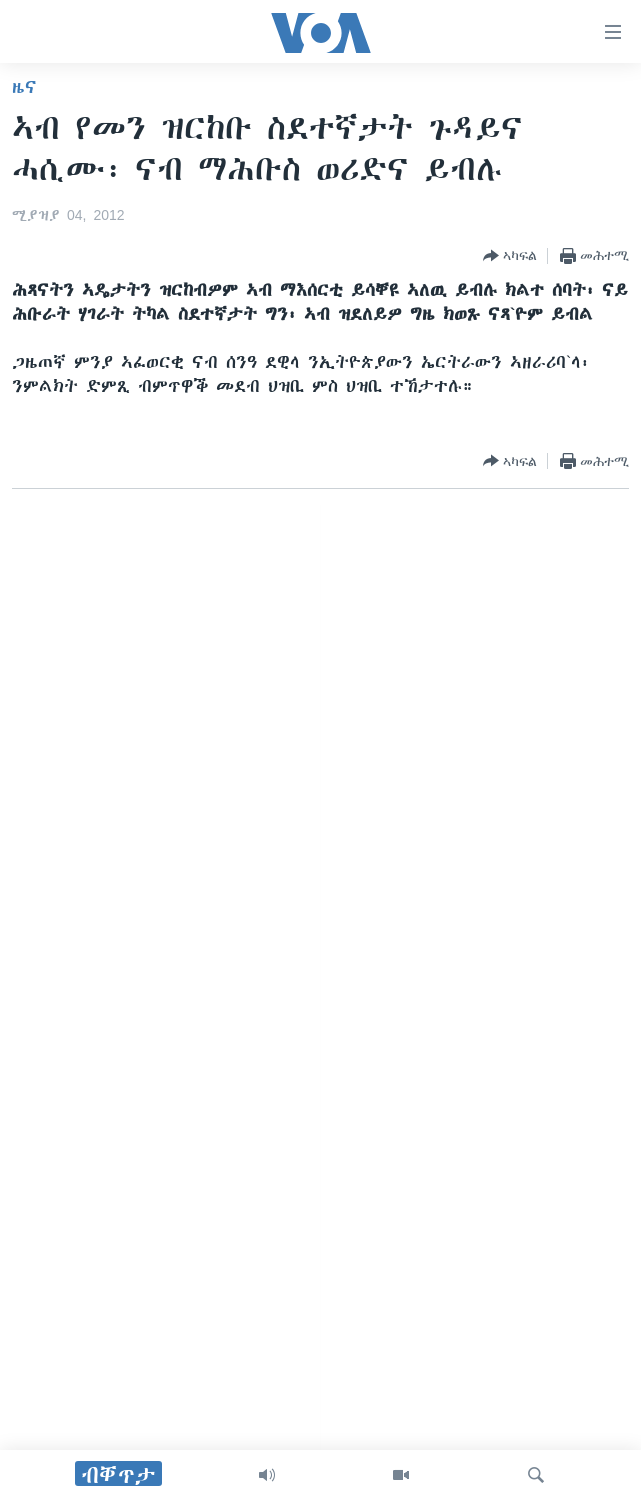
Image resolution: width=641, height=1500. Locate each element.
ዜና (24, 87)
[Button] (510, 256)
